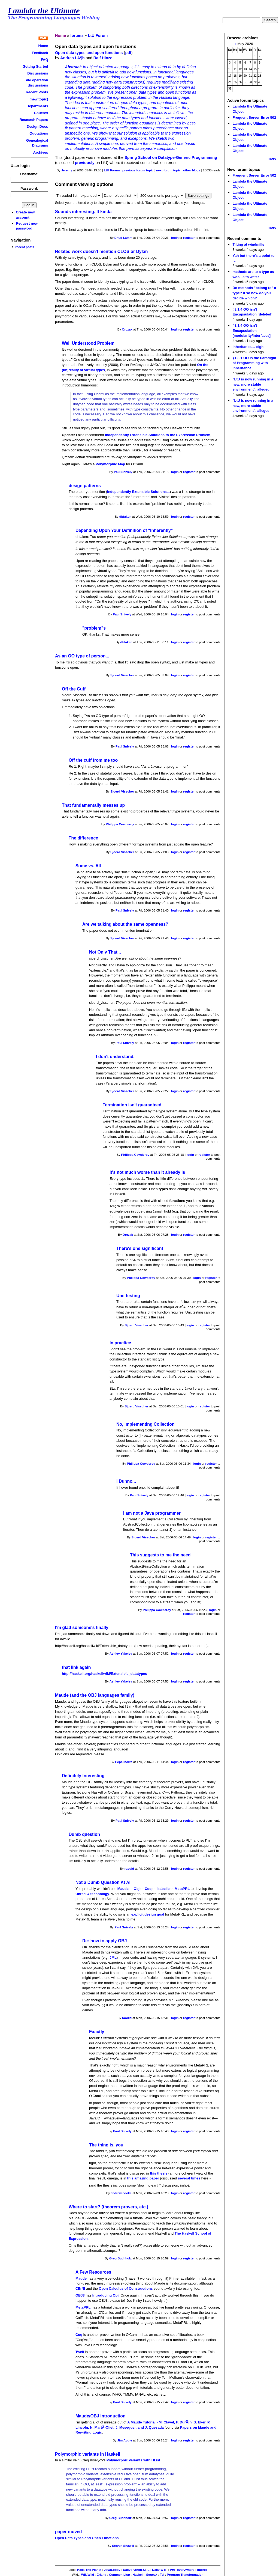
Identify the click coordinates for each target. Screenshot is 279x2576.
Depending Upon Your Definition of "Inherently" (124, 529)
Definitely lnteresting (83, 1774)
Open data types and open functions (89, 52)
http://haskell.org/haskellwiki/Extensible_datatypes (104, 1672)
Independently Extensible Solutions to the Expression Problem (157, 434)
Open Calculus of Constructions (126, 2287)
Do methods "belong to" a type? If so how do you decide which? (254, 293)
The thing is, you (106, 2143)
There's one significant (139, 1247)
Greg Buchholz (120, 2256)
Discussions (37, 73)
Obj (137, 1887)
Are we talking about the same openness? (125, 923)
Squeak (151, 2573)
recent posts (24, 247)
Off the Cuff (74, 688)
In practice (120, 1341)
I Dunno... (126, 1479)
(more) (202, 2568)
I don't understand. (115, 1055)
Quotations (38, 133)
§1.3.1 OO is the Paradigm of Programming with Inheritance (254, 363)
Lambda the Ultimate (44, 10)
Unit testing (128, 1294)
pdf (128, 52)
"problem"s (94, 627)
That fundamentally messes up (93, 804)
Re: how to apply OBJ (104, 1939)
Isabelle (163, 1887)
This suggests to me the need (160, 1553)
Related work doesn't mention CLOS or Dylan (101, 251)
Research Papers (33, 120)
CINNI (80, 2287)
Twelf (79, 2350)
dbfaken (125, 515)
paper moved (68, 2530)
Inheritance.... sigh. (248, 347)
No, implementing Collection (145, 1422)
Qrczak (127, 328)
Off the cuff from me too (93, 759)
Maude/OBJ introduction (100, 2414)
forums (77, 35)
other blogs (191, 170)
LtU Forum (98, 35)
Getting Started (35, 66)
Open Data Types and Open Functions (87, 2536)
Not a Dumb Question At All (103, 1880)
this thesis (158, 2172)
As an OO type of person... (82, 655)
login (175, 237)
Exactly (96, 2030)
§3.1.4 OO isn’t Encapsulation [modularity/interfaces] (251, 330)
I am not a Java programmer (152, 1511)
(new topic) (38, 99)
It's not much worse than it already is (147, 1171)
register (189, 237)
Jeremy (66, 170)
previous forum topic (138, 170)
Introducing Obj (105, 2294)
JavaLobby (112, 2568)
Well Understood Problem (88, 342)
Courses (41, 113)
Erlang (102, 2573)
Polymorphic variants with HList (133, 2458)
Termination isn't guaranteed (132, 1104)
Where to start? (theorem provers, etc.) (108, 2205)
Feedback (40, 53)
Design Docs (37, 126)
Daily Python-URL (136, 2568)
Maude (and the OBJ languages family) (94, 1693)
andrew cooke (121, 2191)
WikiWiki (87, 2573)
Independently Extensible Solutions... (138, 491)
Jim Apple (124, 2438)
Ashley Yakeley (121, 1652)
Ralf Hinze (103, 58)
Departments (37, 106)
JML (113, 1956)
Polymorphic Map (110, 463)
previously (85, 162)
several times (189, 2177)
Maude (123, 1887)
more (272, 158)
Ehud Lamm (123, 237)
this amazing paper (143, 2177)
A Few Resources (93, 2270)
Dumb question (84, 1832)
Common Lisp (119, 2573)
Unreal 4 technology (92, 1892)
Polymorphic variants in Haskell (87, 2452)
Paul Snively (123, 471)
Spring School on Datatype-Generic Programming (171, 157)
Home (43, 46)
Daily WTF (159, 2568)
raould (129, 1867)
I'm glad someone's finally (81, 1626)
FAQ (44, 60)
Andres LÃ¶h (72, 58)
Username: (29, 174)
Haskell (137, 2573)
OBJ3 (80, 2294)
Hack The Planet (89, 2568)
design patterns (85, 485)
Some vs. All (88, 865)
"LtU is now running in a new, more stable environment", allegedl (252, 384)
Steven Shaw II (123, 2544)
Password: (29, 188)
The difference (83, 837)
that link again (76, 1665)
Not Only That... (105, 951)
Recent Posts (37, 92)
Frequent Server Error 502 (254, 117)
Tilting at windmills (248, 244)
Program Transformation (185, 2573)
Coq (148, 1887)
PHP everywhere (182, 2568)
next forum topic (168, 170)
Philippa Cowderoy (120, 823)
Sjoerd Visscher (122, 674)
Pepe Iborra (123, 1760)
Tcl (162, 2573)
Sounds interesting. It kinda (83, 211)
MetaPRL (182, 1887)
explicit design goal (147, 1913)
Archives (40, 152)
